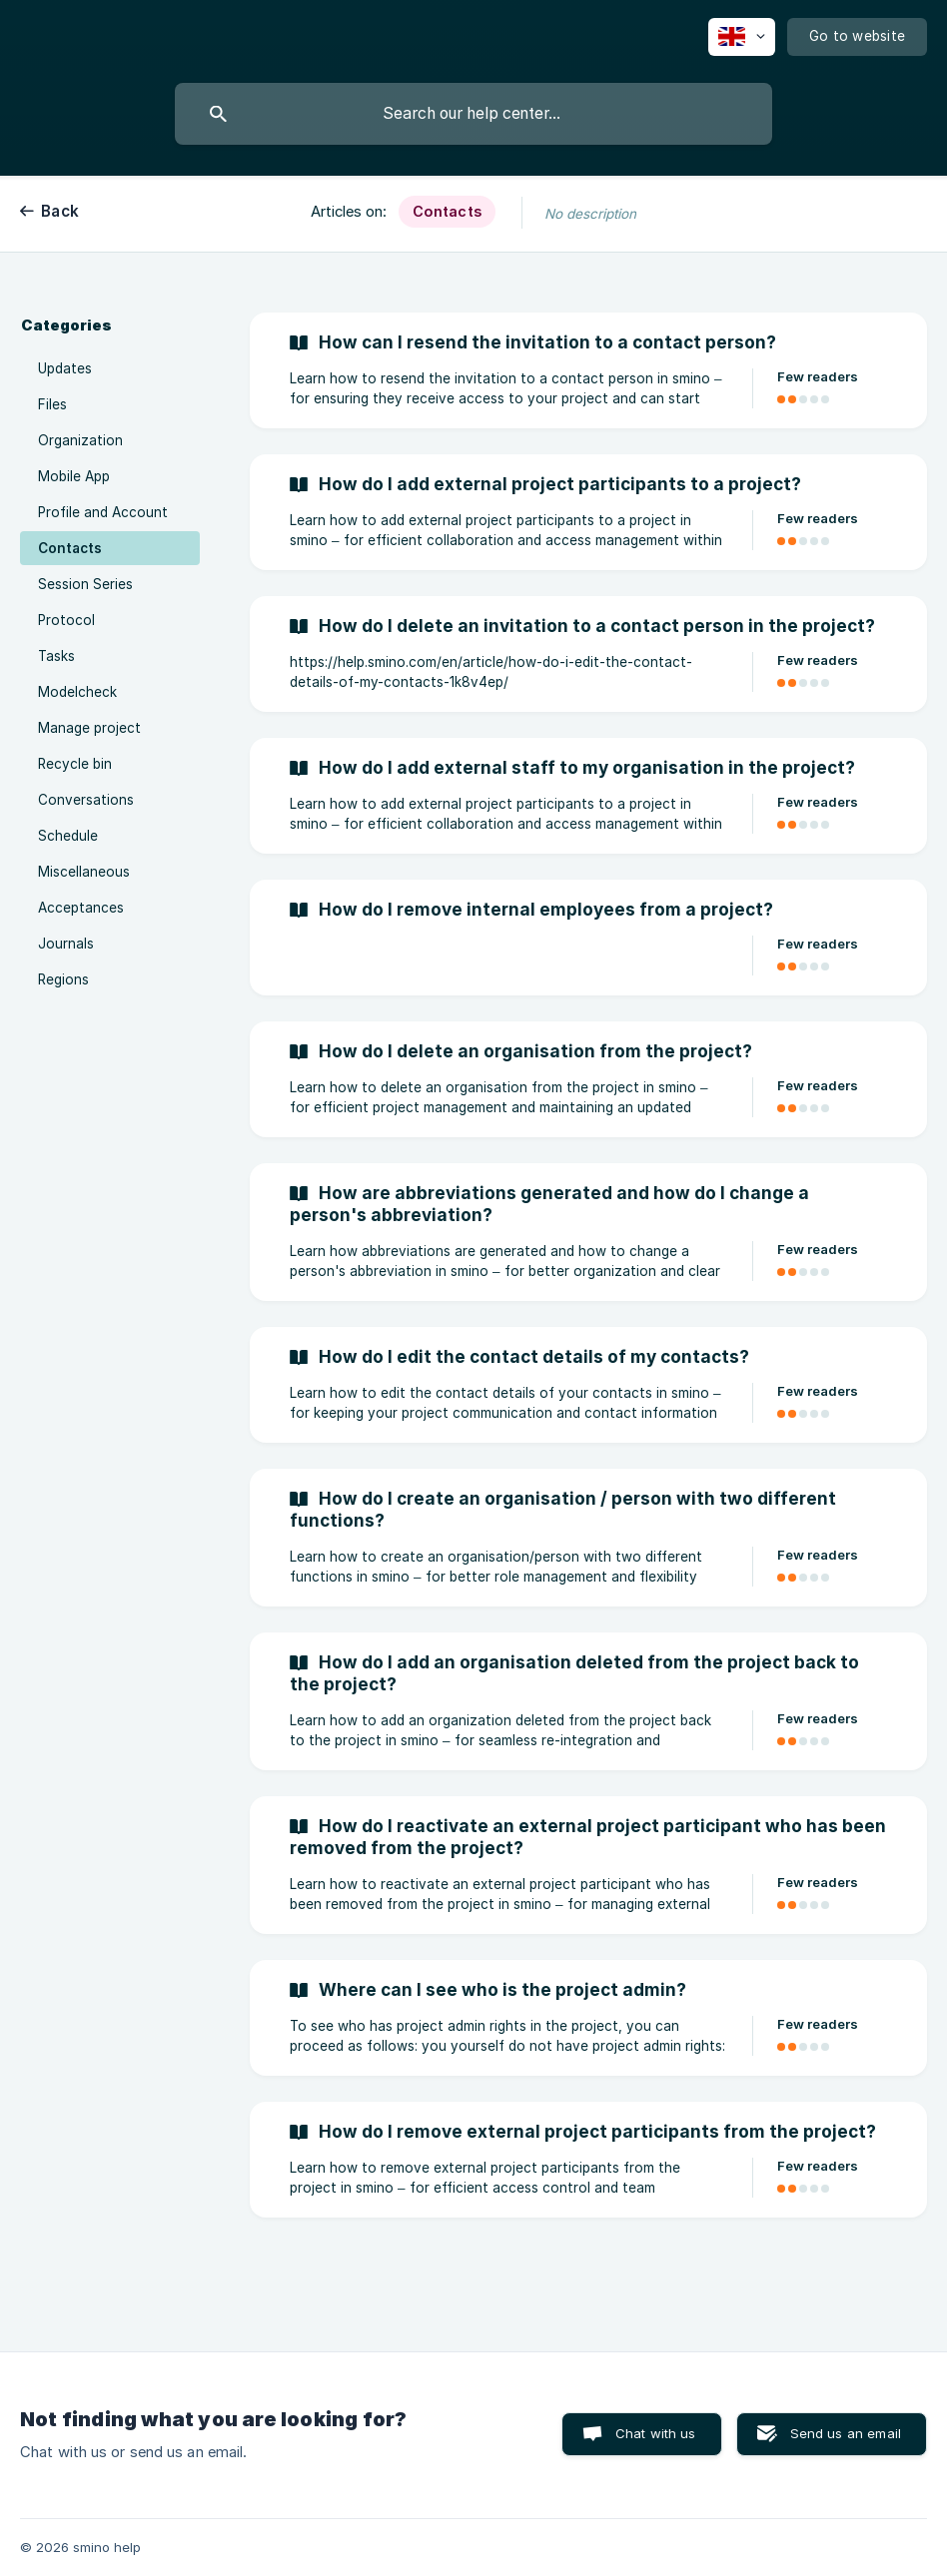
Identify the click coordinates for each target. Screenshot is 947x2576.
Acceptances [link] (81, 908)
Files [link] (52, 404)
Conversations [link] (86, 800)
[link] (588, 370)
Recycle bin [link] (75, 764)
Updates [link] (65, 368)
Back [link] (60, 211)
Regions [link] (63, 979)
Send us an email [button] (845, 2433)
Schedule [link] (68, 836)
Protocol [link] (66, 620)
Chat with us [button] (655, 2433)
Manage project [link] (89, 728)
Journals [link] (66, 944)
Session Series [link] (85, 584)
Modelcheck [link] (77, 692)
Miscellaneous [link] (84, 872)
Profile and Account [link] (103, 512)
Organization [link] (80, 440)
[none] (741, 37)
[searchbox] (473, 114)
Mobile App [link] (74, 476)
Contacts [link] (70, 548)
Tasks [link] (56, 656)
